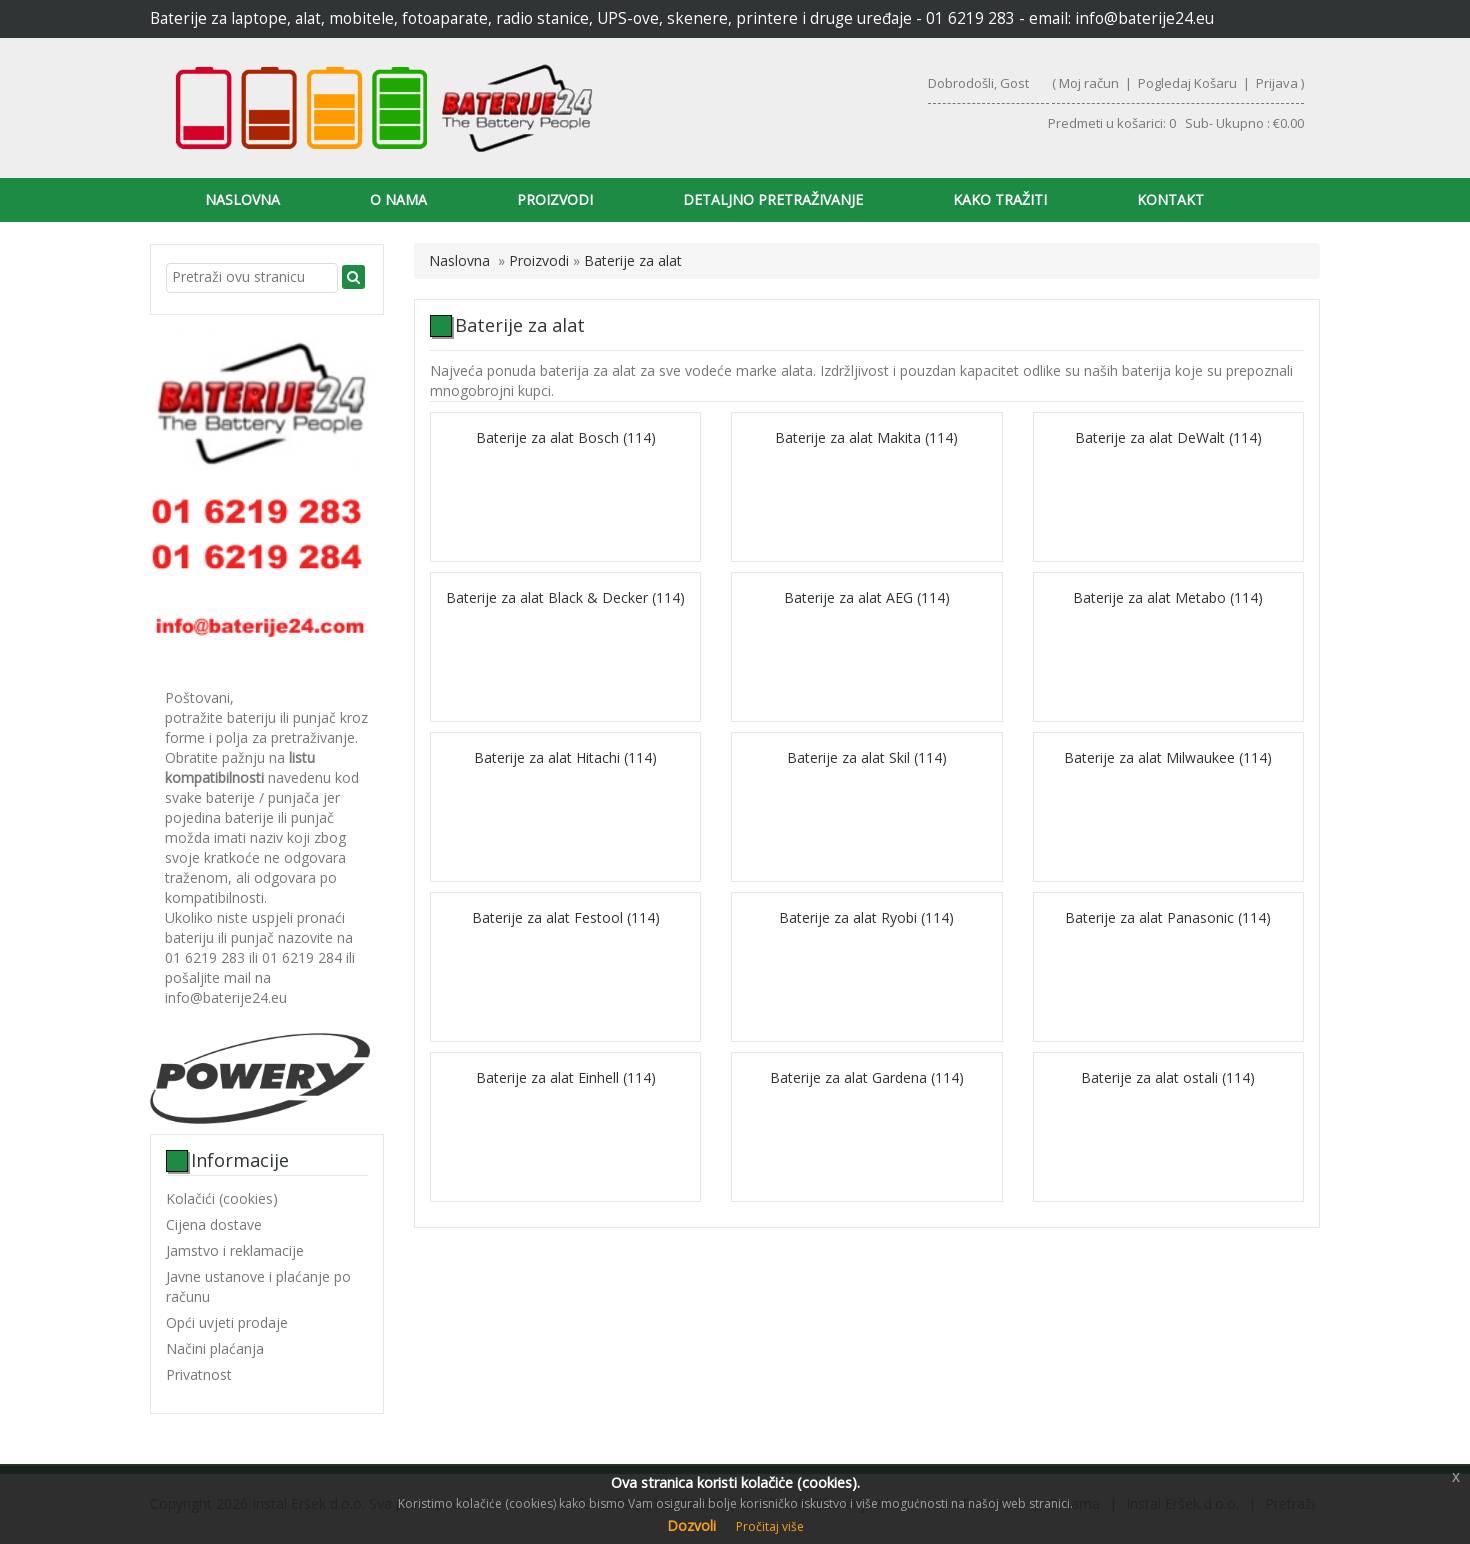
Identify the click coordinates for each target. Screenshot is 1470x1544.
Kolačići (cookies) (222, 1198)
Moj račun (1089, 83)
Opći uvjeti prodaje (227, 1322)
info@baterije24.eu (1144, 18)
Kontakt (1170, 199)
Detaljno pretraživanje (773, 199)
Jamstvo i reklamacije (235, 1250)
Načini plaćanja (215, 1348)
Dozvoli (691, 1525)
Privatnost (199, 1374)
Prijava (1277, 83)
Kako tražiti (1000, 199)
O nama (398, 199)
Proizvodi (555, 199)
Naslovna (242, 199)
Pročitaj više (770, 1526)
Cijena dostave (214, 1224)
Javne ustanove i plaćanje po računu (258, 1286)
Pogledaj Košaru (1187, 83)
